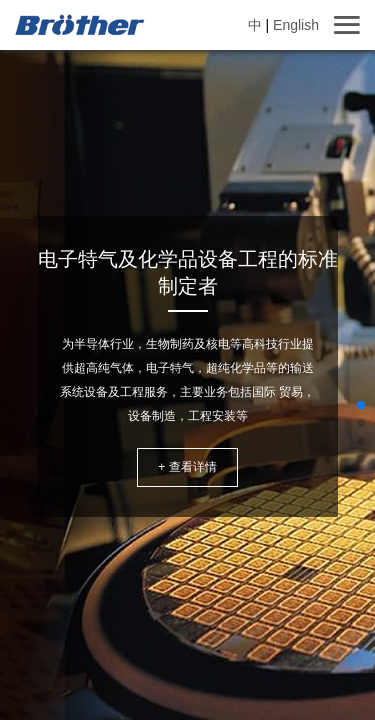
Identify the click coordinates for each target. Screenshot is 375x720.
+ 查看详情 (187, 467)
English (296, 25)
